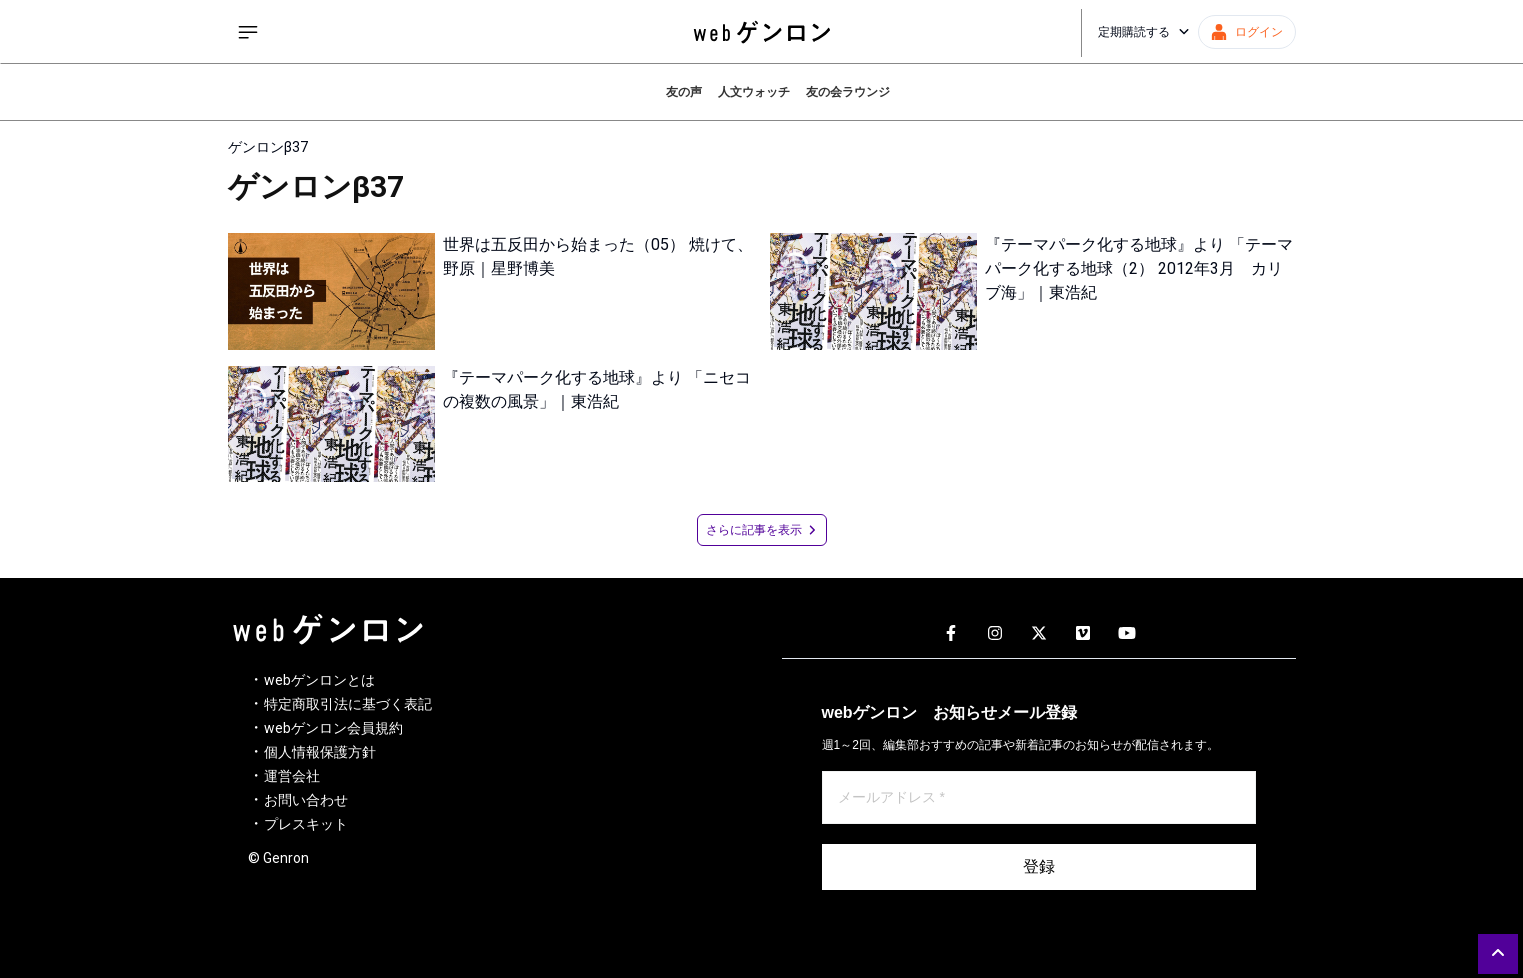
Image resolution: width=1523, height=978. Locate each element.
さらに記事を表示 (762, 530)
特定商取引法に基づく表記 (348, 704)
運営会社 (292, 776)
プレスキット (306, 824)
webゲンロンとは (319, 680)
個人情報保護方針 (320, 752)
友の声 (684, 92)
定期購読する (1144, 32)
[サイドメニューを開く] (248, 32)
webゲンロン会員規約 (333, 728)
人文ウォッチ (754, 92)
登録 (1039, 866)
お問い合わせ (306, 800)
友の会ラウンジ (848, 92)
